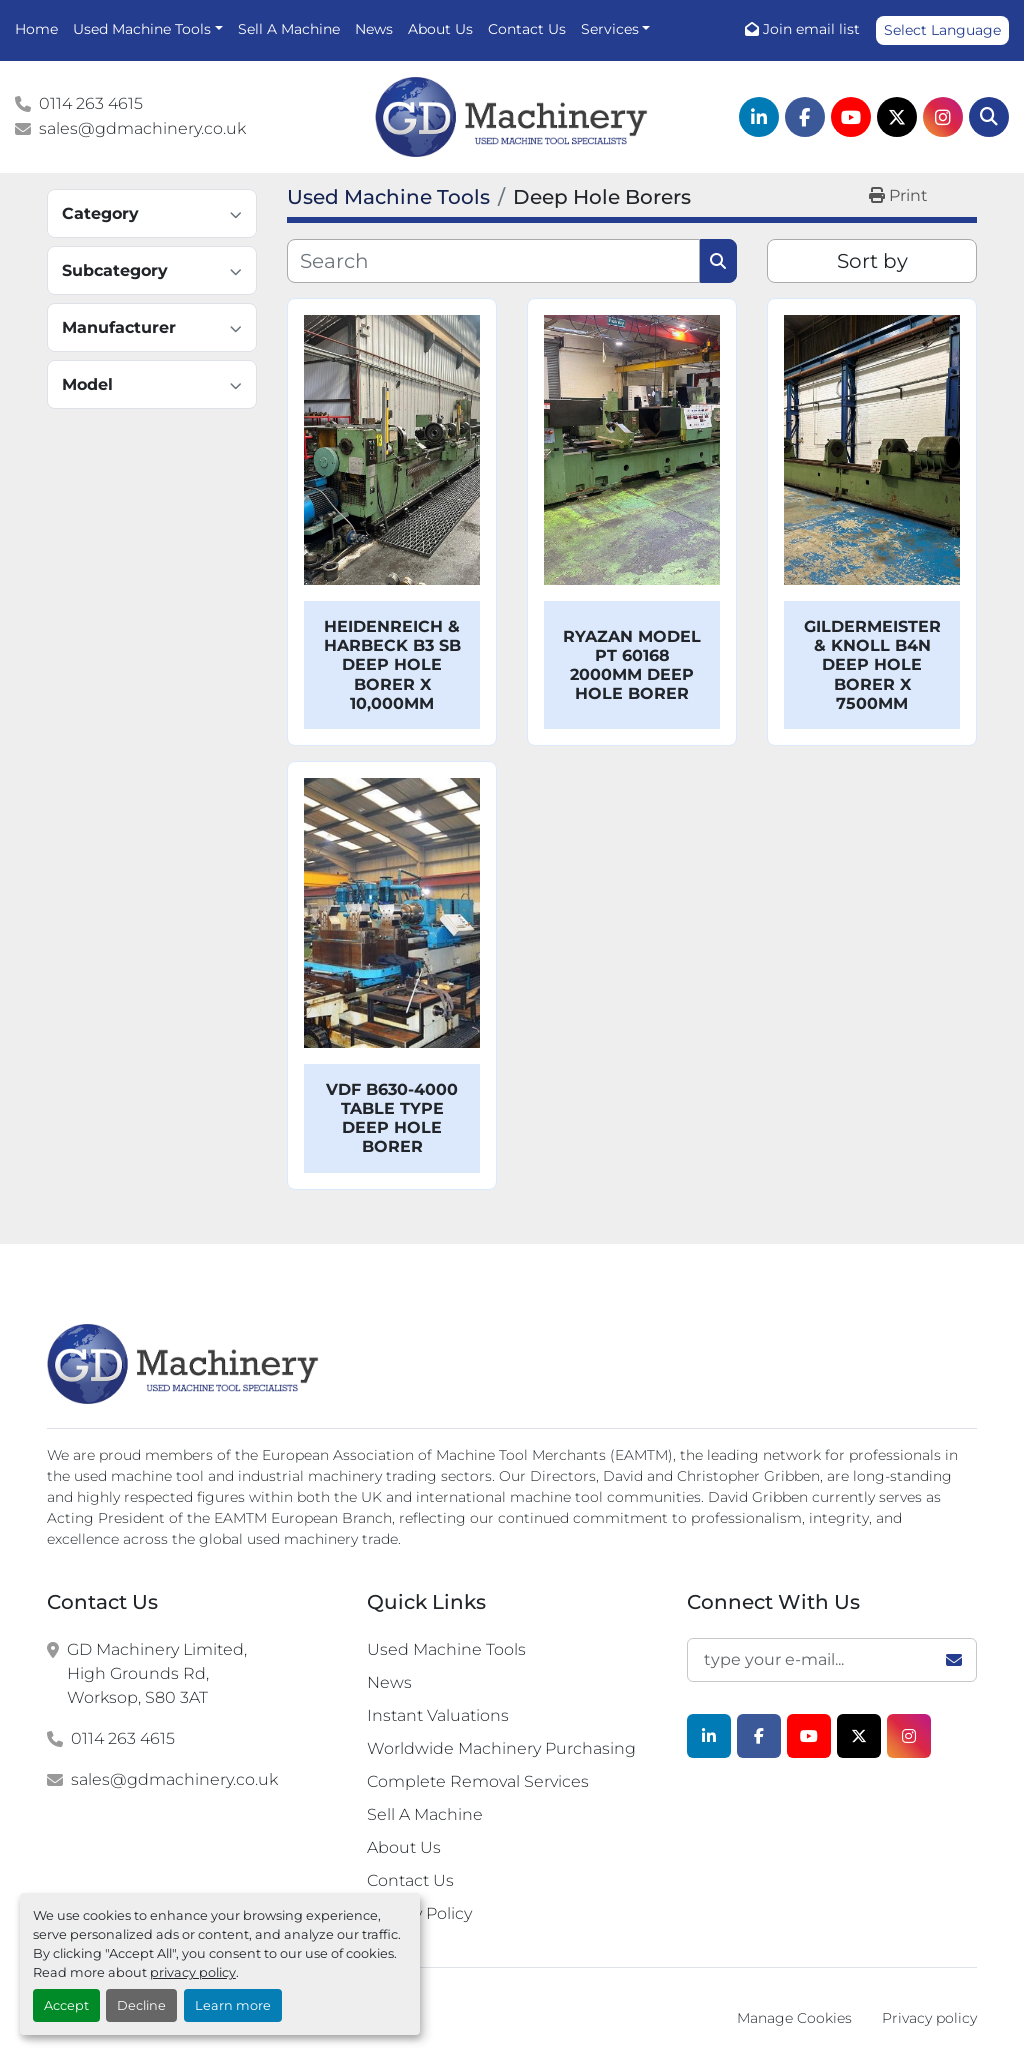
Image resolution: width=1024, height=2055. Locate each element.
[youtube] (851, 117)
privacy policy (193, 1972)
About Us (440, 29)
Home (36, 29)
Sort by (872, 261)
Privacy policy (929, 2018)
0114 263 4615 (91, 103)
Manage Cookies (794, 2018)
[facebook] (805, 117)
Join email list (811, 29)
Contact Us (527, 29)
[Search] (989, 117)
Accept (66, 2005)
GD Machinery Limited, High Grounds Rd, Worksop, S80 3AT (157, 1673)
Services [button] (610, 29)
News (374, 29)
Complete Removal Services (478, 1781)
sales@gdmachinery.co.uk (142, 128)
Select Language (942, 30)
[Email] (832, 1660)
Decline (141, 2005)
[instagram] (943, 117)
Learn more (233, 2005)
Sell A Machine (289, 29)
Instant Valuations (438, 1715)
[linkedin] (759, 117)
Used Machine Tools (142, 29)
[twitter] (897, 117)
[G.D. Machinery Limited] (183, 1364)
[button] (148, 29)
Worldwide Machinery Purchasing (501, 1748)
